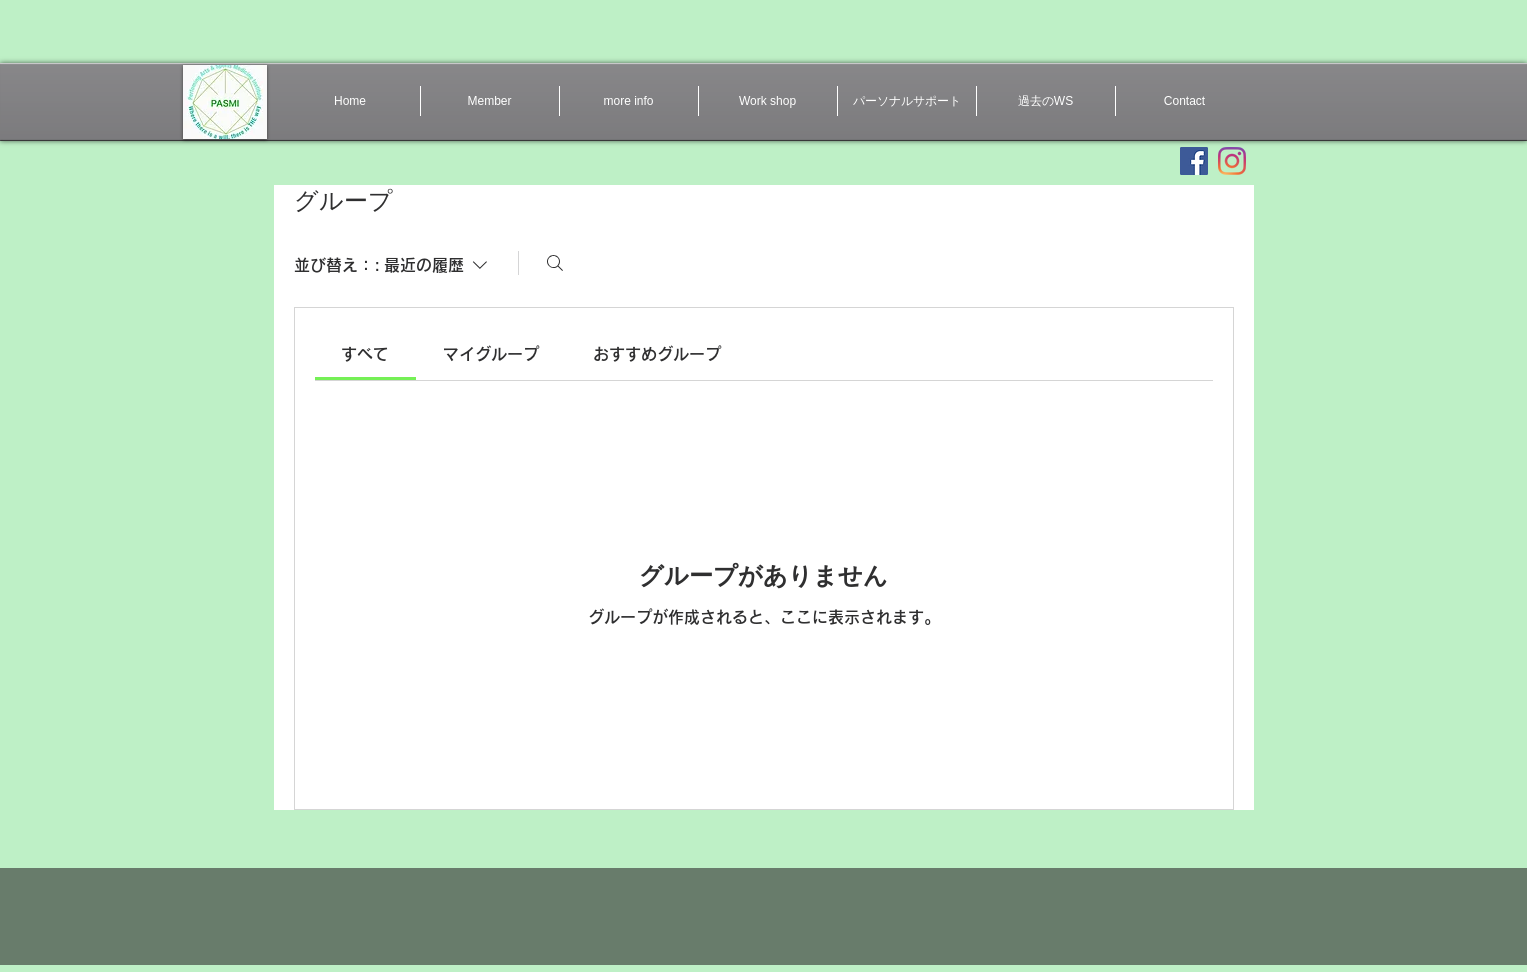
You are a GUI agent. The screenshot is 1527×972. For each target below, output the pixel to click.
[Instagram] (1232, 161)
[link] (365, 354)
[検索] (555, 263)
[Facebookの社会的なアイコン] (1194, 161)
